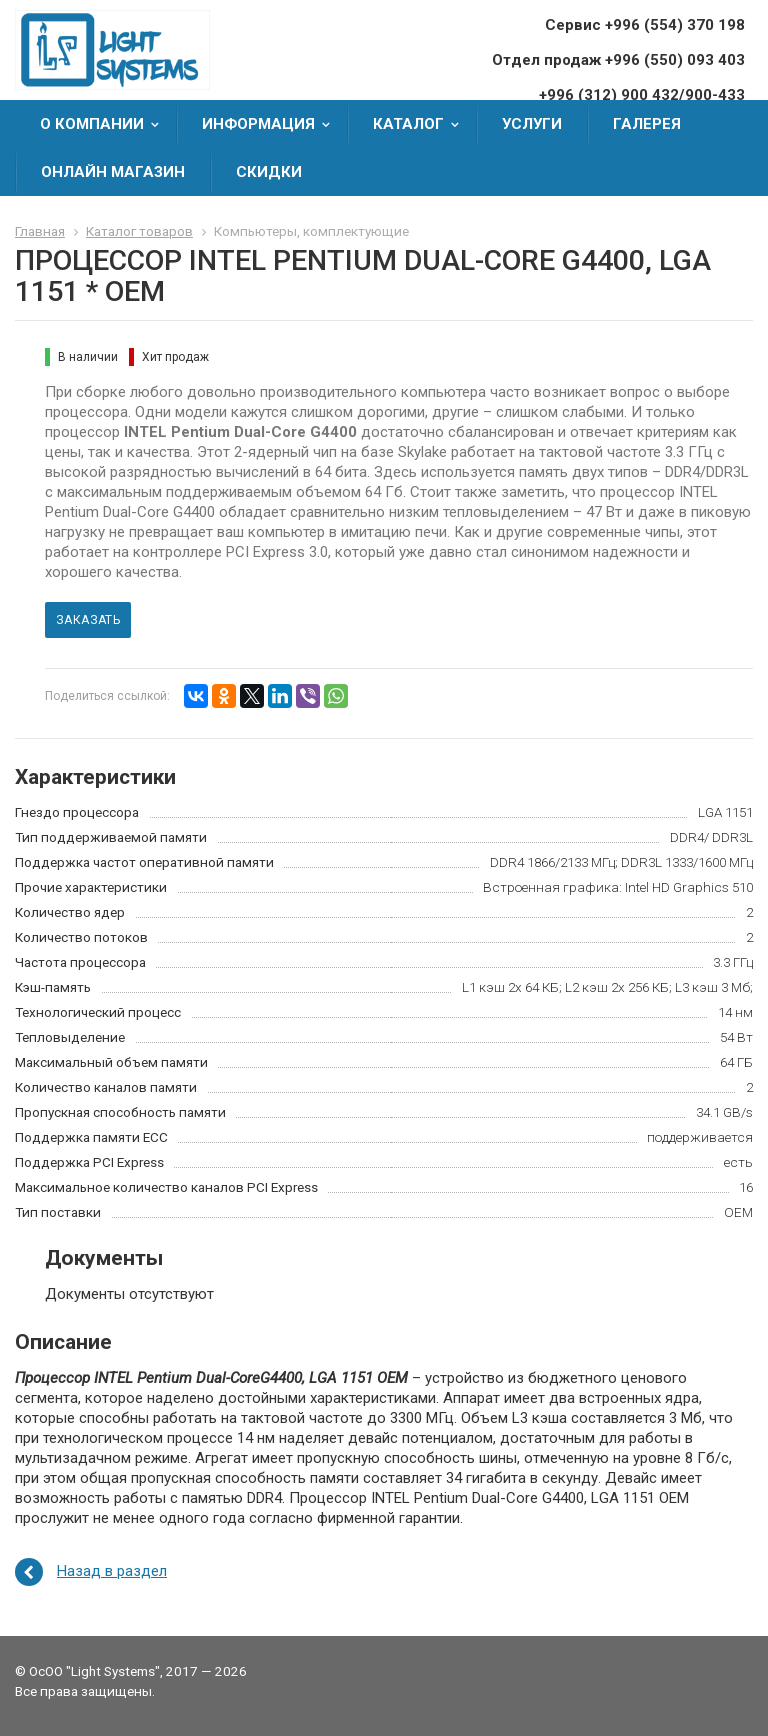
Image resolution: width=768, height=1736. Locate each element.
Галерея (647, 124)
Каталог (422, 124)
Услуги (532, 124)
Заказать (88, 620)
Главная (40, 231)
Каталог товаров (139, 231)
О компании (106, 124)
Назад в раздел (112, 1571)
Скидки (269, 172)
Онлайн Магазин (113, 172)
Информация (272, 124)
